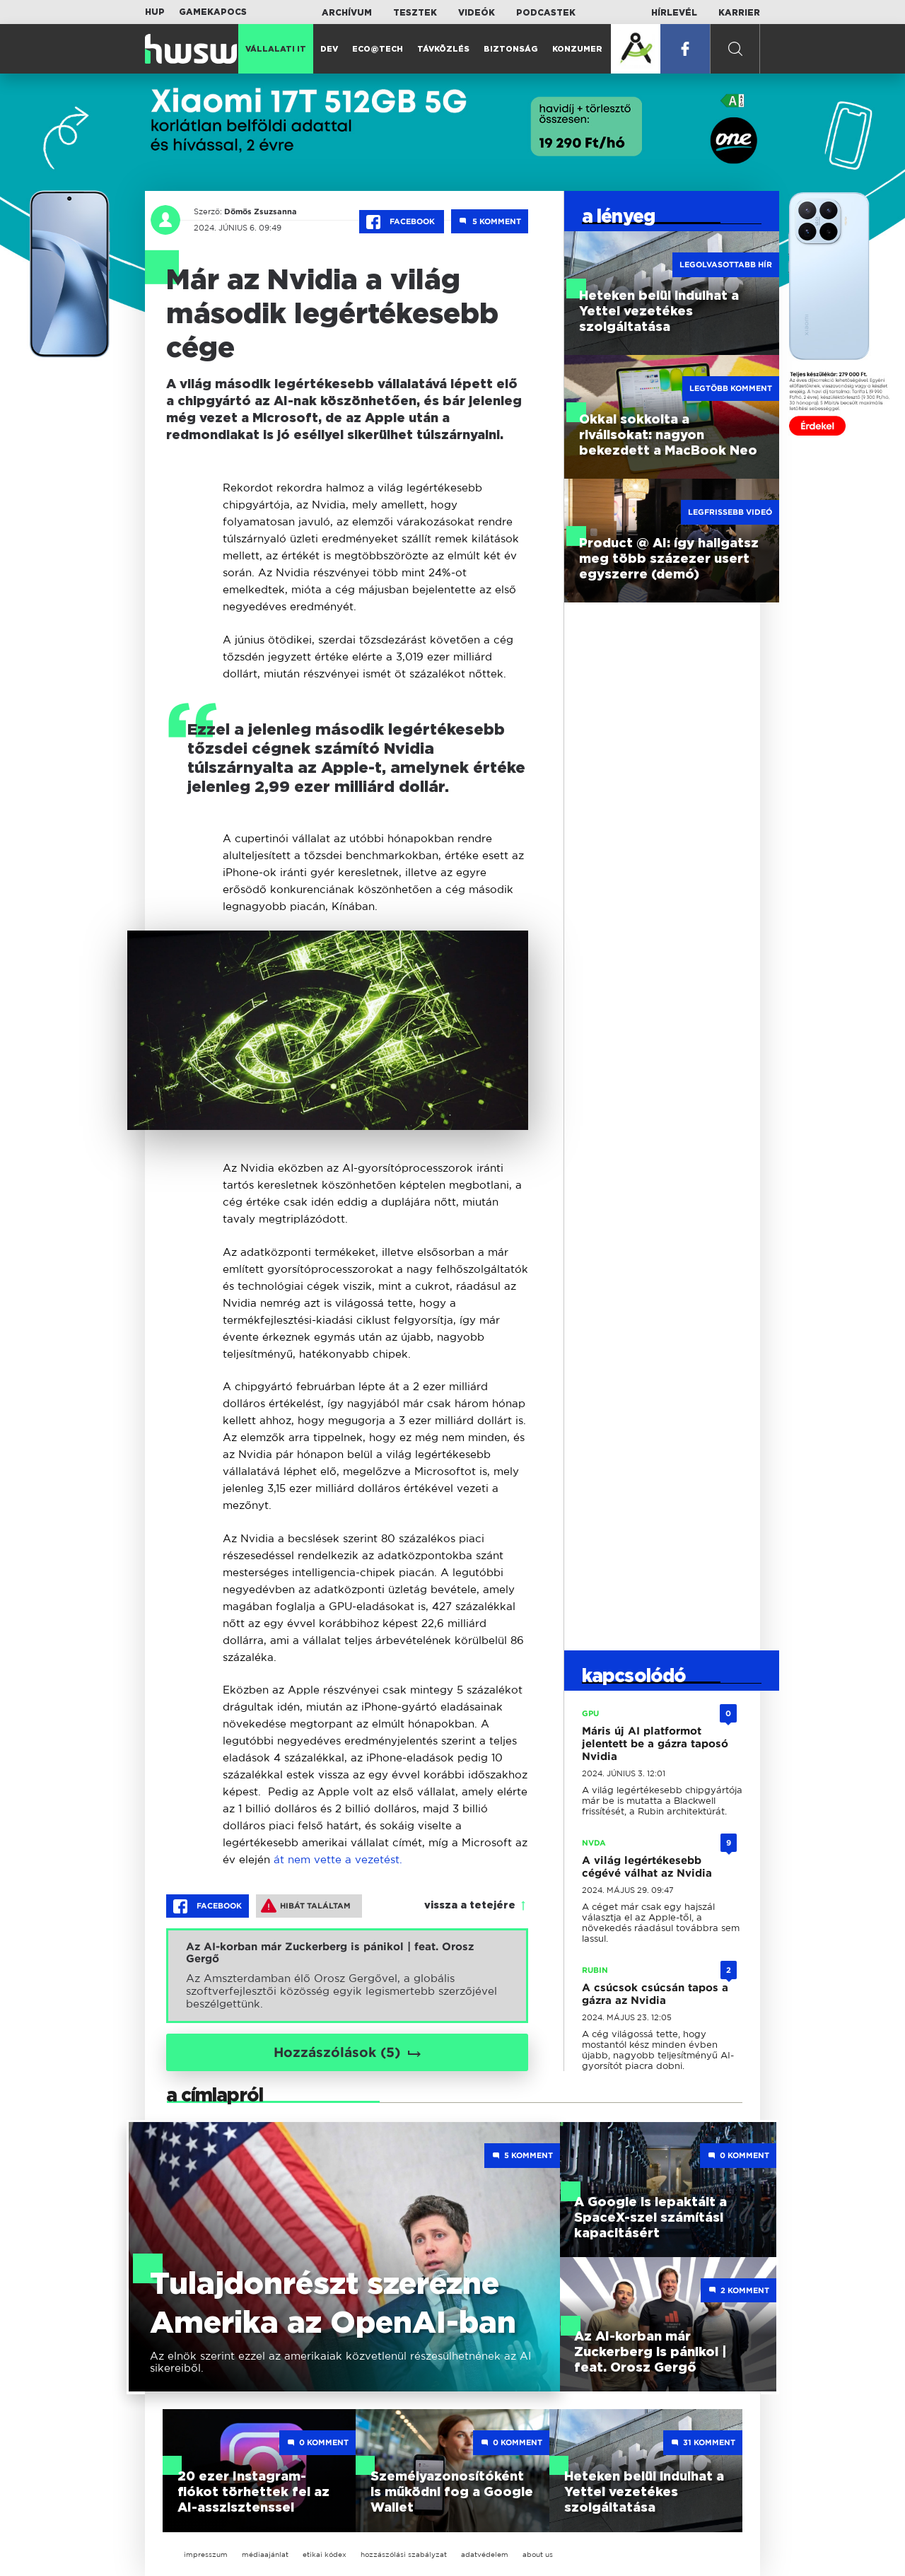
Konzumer (577, 49)
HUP (155, 12)
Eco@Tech (377, 49)
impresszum (206, 2554)
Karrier (739, 12)
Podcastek (546, 12)
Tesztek (415, 12)
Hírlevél (674, 12)
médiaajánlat (265, 2554)
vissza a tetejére (469, 1906)
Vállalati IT (275, 49)
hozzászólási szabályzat (404, 2554)
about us (537, 2554)
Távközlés (443, 49)
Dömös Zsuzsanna (257, 211)
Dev (329, 49)
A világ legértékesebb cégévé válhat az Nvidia (647, 1866)
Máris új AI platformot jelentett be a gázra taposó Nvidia (655, 1744)
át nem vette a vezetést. (338, 1859)
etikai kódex (324, 2554)
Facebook (401, 222)
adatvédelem (484, 2554)
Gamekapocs (213, 12)
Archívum (347, 12)
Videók (476, 12)
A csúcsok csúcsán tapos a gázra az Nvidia (655, 1994)
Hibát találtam (306, 1905)
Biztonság (511, 49)
